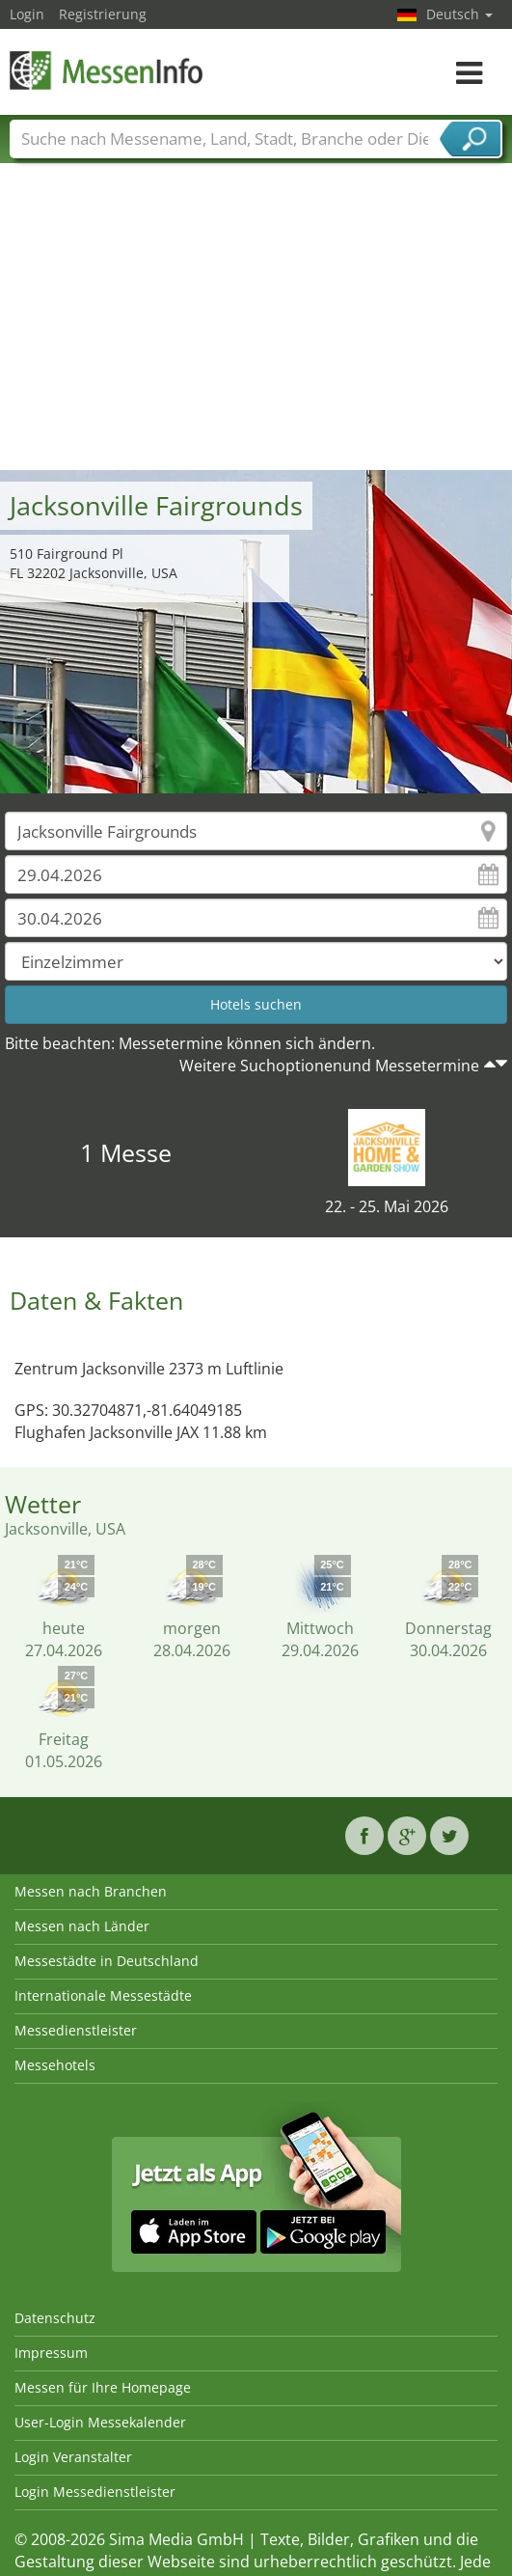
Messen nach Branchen (90, 1891)
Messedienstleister (75, 2030)
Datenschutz (54, 2318)
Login (27, 14)
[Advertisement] (256, 325)
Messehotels (54, 2065)
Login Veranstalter (73, 2457)
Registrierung (103, 14)
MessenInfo (106, 70)
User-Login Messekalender (100, 2422)
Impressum (51, 2352)
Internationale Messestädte (103, 1995)
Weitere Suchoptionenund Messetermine (329, 1065)
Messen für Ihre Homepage (102, 2387)
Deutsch (459, 14)
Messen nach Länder (81, 1926)
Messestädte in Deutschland (106, 1961)
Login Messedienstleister (94, 2491)
